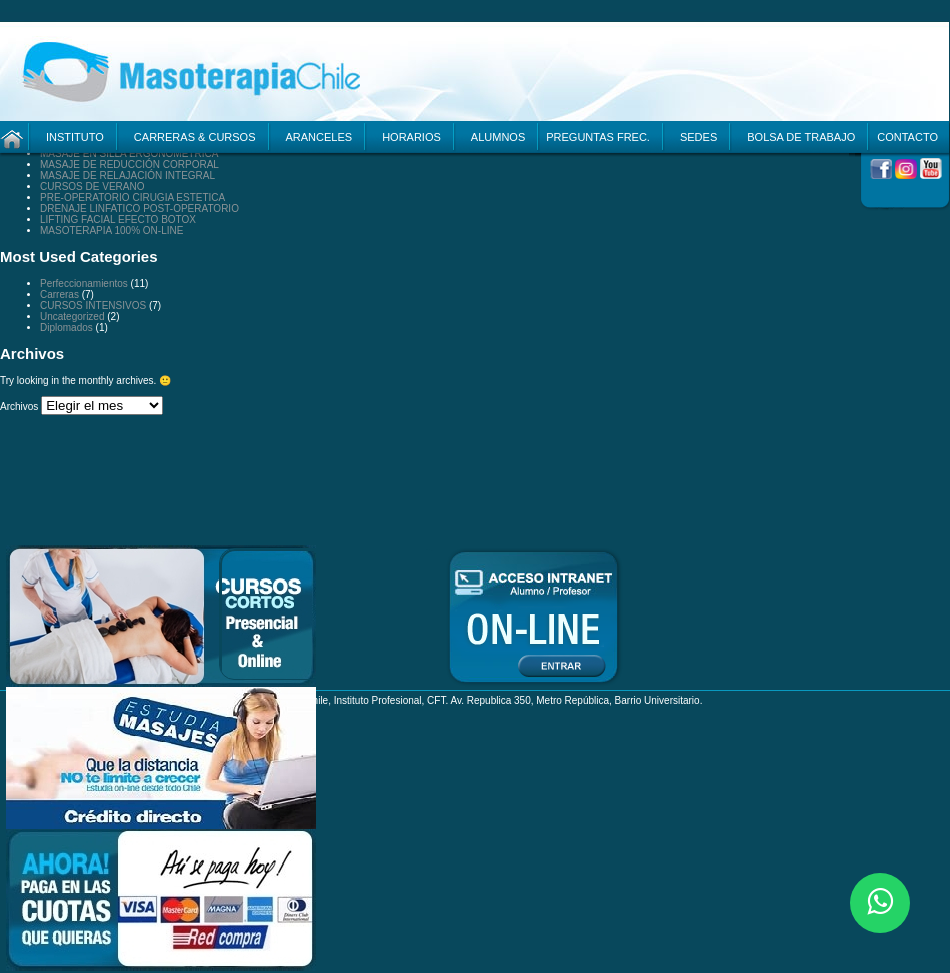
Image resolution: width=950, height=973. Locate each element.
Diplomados (66, 327)
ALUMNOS (498, 137)
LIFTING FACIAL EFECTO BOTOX (118, 219)
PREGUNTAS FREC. (598, 137)
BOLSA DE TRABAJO (801, 137)
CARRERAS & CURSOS (195, 137)
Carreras (59, 294)
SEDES (698, 137)
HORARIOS (411, 137)
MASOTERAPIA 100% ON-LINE (111, 230)
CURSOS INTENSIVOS (93, 305)
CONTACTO (907, 137)
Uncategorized (72, 316)
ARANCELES (319, 137)
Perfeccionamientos (84, 283)
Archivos (19, 406)
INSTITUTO (75, 137)
